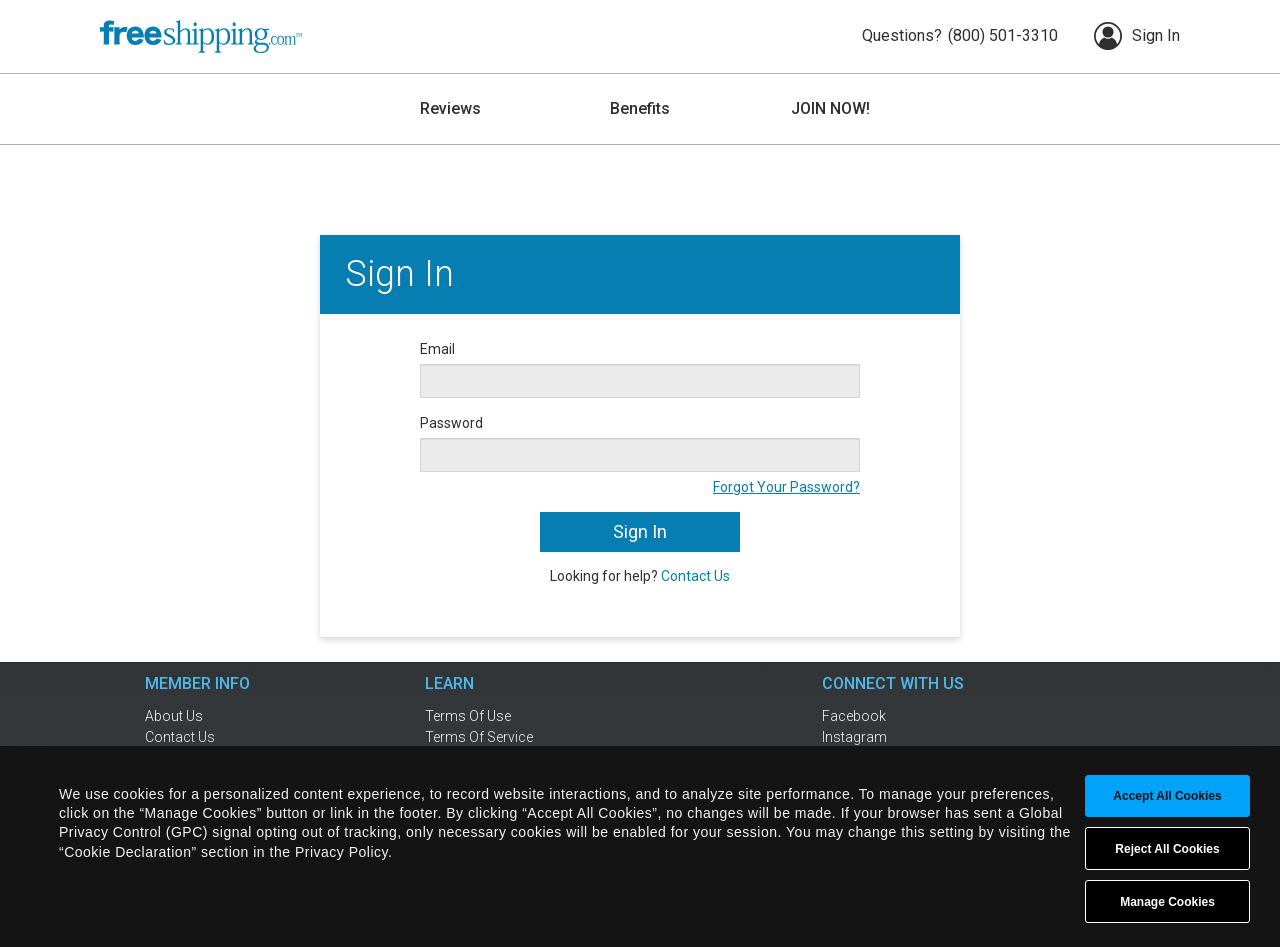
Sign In (1137, 36)
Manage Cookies (1167, 902)
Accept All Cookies (1167, 796)
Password (451, 423)
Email (437, 349)
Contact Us (695, 576)
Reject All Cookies (1167, 849)
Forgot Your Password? (786, 487)
